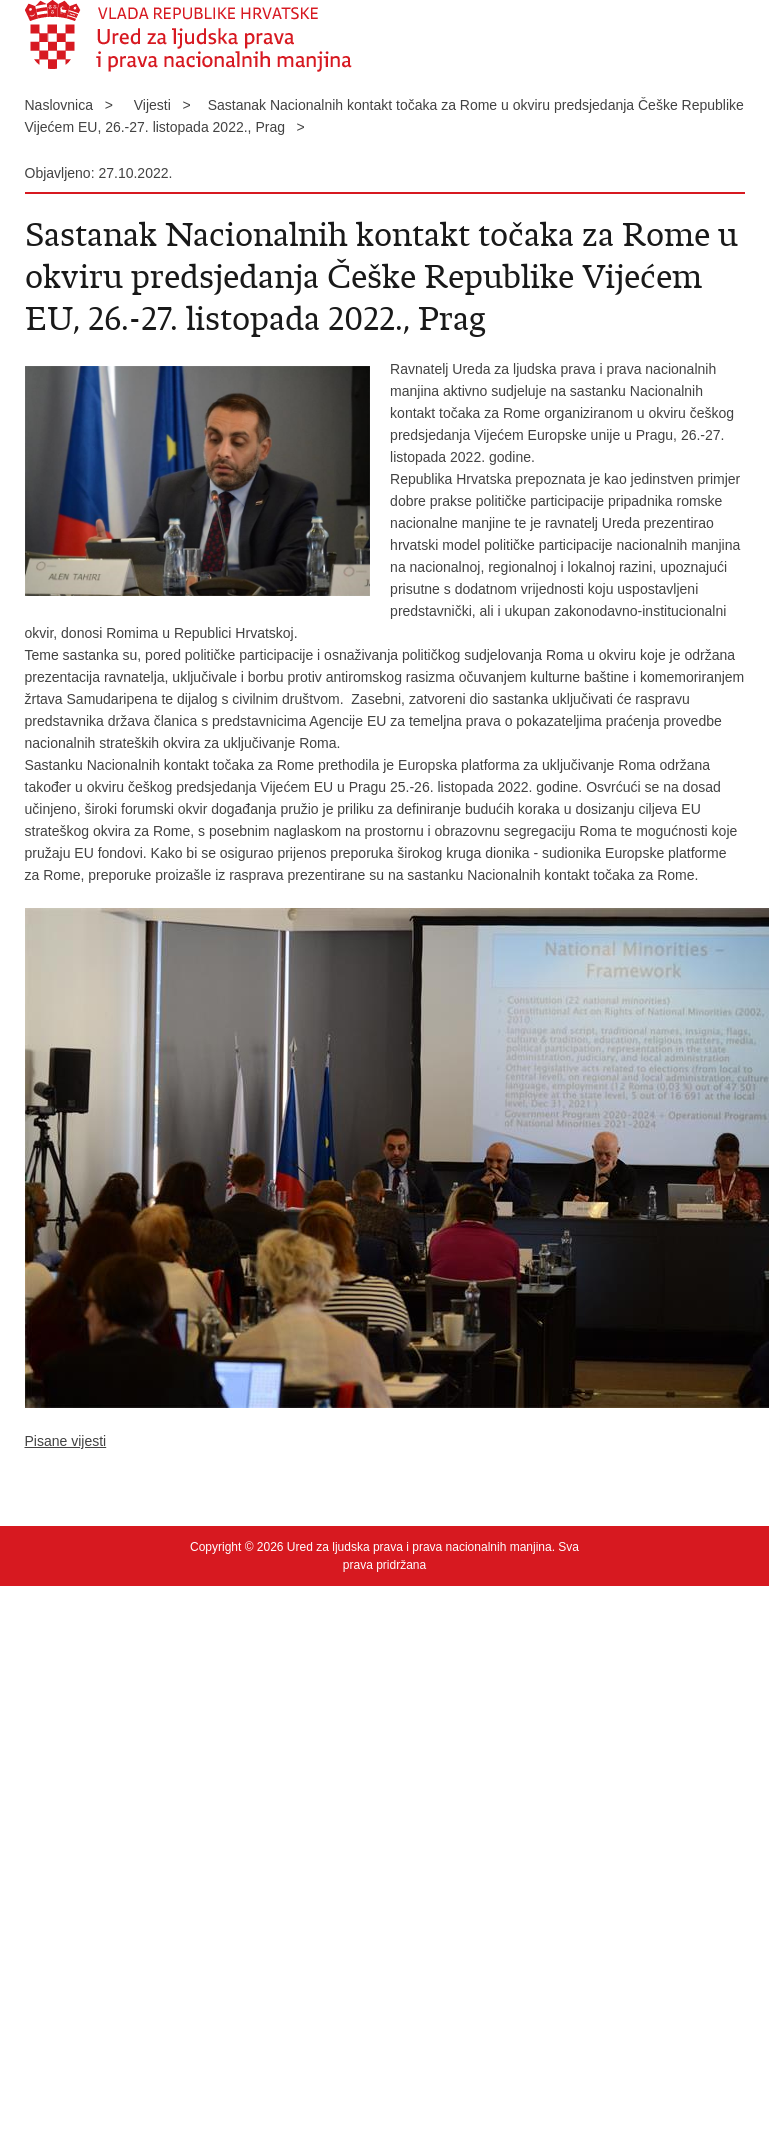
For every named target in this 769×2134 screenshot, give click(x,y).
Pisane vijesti (66, 1441)
